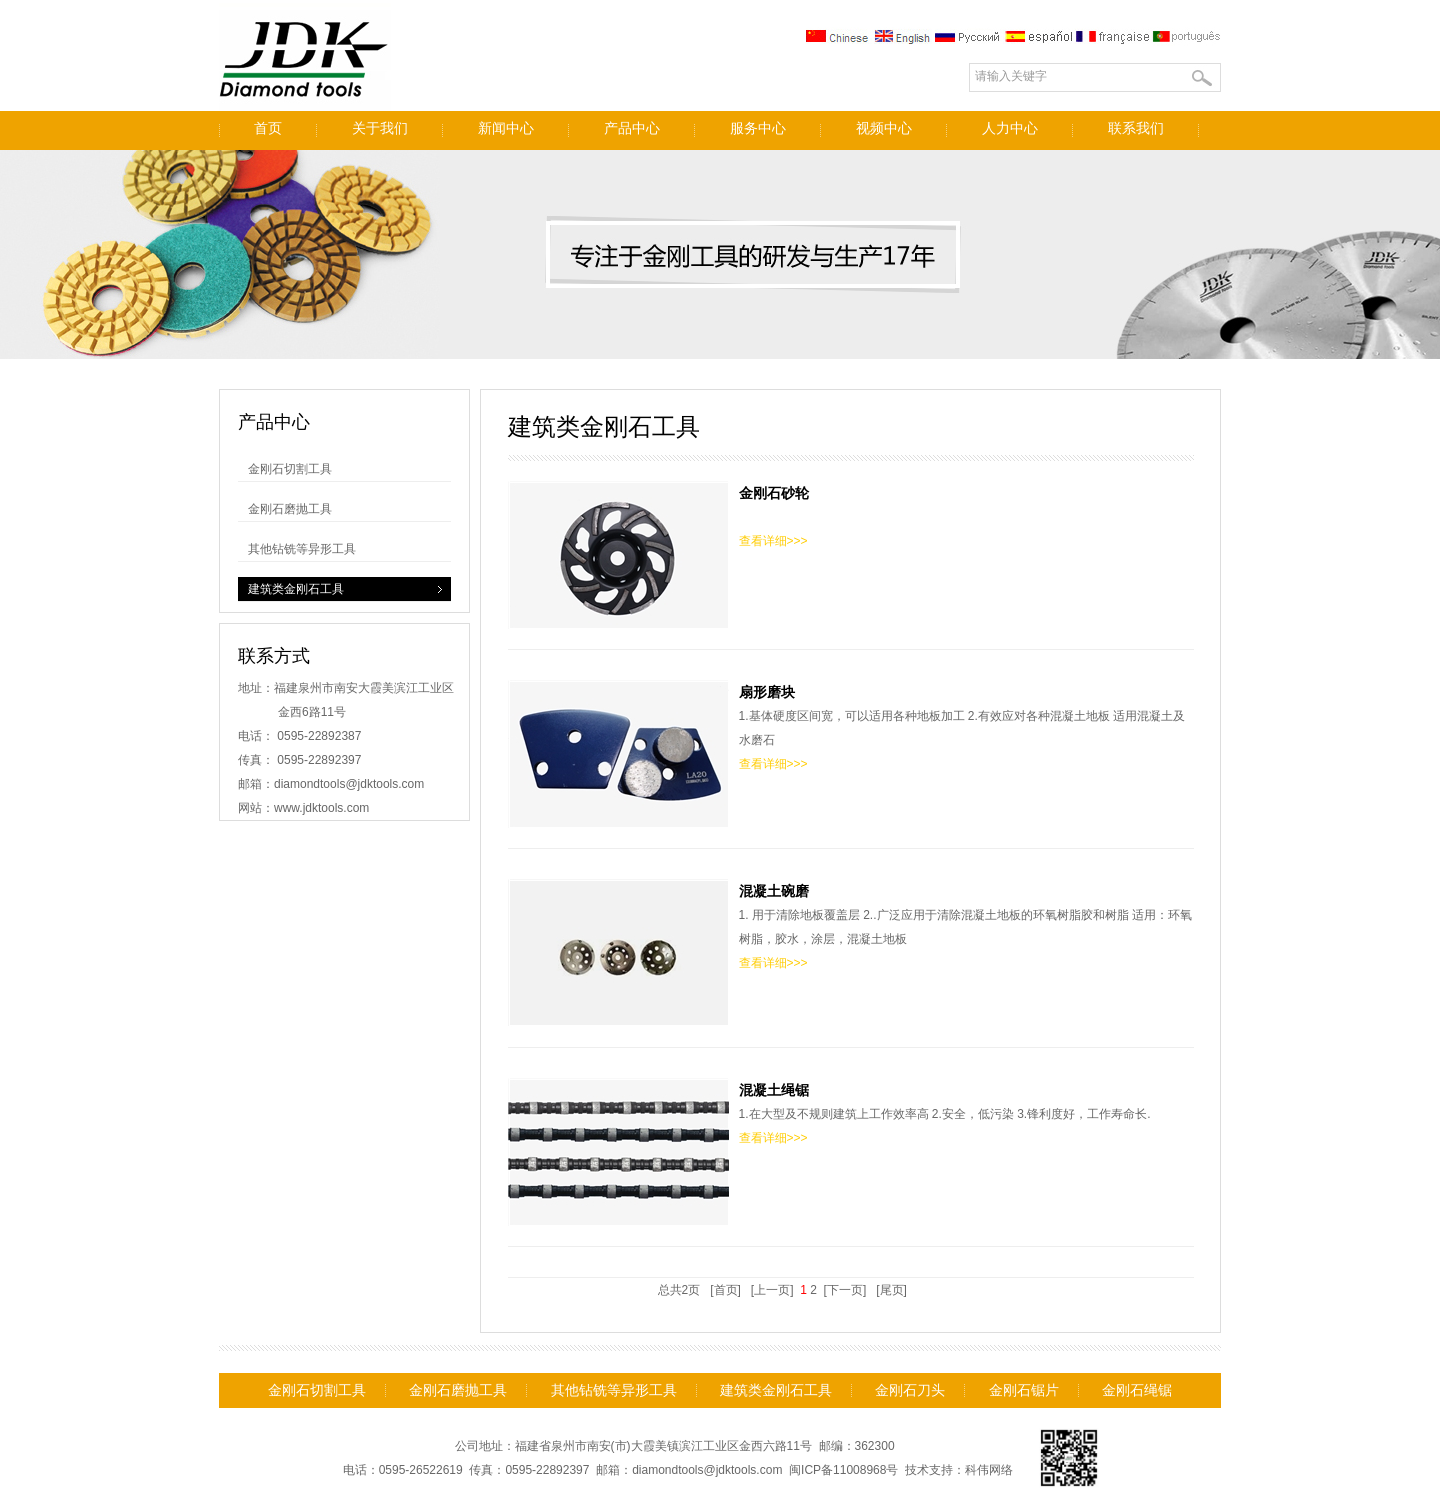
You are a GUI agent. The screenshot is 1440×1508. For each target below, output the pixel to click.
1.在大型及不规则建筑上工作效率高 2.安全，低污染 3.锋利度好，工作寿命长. (851, 1152)
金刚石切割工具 (290, 469)
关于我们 (380, 128)
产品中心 (632, 128)
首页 (268, 128)
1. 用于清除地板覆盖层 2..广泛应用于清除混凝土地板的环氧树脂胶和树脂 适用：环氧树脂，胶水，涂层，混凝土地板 (851, 953)
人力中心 (1010, 128)
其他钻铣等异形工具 (302, 549)
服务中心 (758, 128)
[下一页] (844, 1290)
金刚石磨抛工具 (290, 509)
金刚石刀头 (910, 1390)
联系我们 (1136, 128)
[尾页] (891, 1290)
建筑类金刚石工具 (296, 589)
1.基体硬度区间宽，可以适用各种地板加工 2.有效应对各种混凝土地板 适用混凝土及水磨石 (851, 754)
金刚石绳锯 (1137, 1390)
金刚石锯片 (1024, 1390)
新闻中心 (506, 128)
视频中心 (884, 128)
